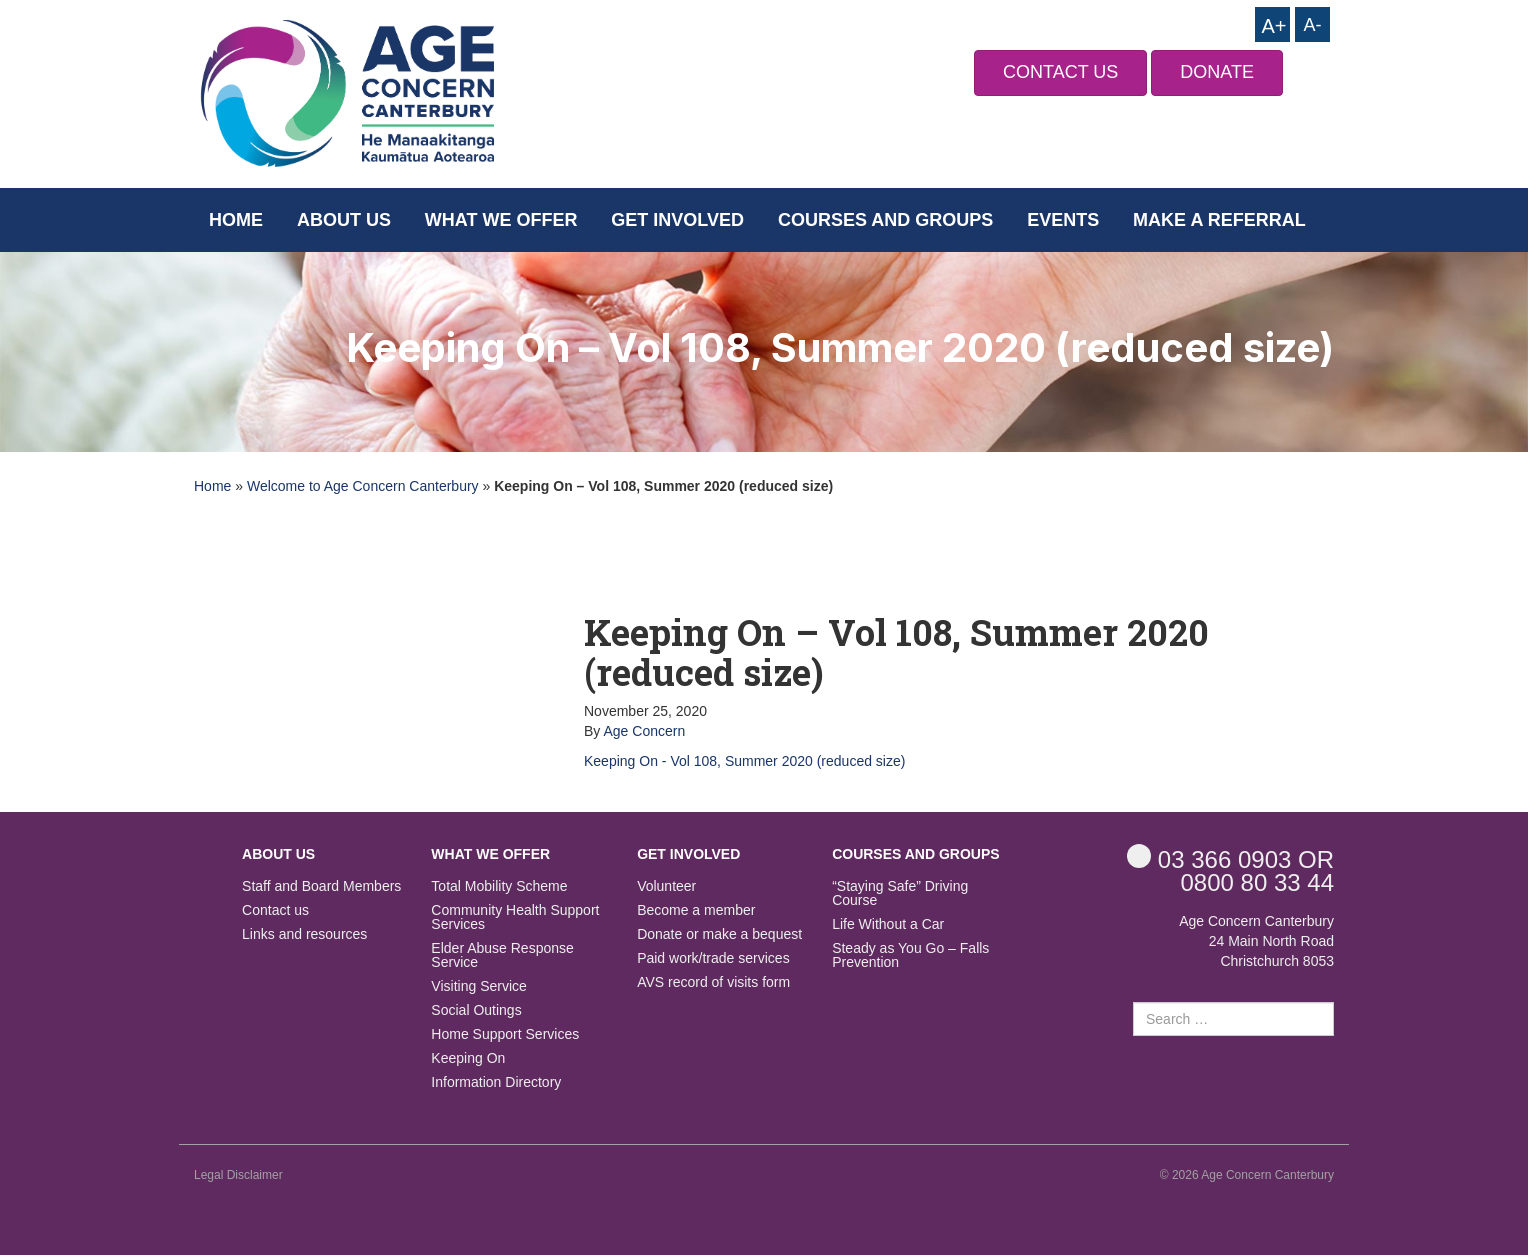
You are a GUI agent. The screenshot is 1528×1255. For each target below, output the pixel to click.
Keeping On (468, 1058)
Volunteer (666, 886)
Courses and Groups (885, 220)
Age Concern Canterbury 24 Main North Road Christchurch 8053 (1256, 941)
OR (1230, 858)
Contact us (275, 910)
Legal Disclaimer (238, 1175)
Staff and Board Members (321, 886)
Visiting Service (478, 986)
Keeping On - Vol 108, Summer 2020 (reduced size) (744, 761)
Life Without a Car (888, 924)
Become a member (696, 910)
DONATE (1217, 72)
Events (1063, 220)
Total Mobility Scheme (499, 886)
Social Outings (476, 1010)
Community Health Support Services (515, 917)
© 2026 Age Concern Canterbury (1247, 1175)
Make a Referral (1219, 220)
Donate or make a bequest (719, 934)
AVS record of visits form (713, 982)
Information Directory (496, 1082)
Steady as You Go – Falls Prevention (910, 955)
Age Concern (644, 731)
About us (344, 220)
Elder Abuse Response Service (502, 955)
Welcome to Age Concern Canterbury (363, 486)
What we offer (501, 220)
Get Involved (677, 220)
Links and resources (304, 934)
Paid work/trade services (713, 958)
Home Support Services (505, 1034)
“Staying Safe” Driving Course (900, 893)
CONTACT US (1060, 72)
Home (236, 220)
